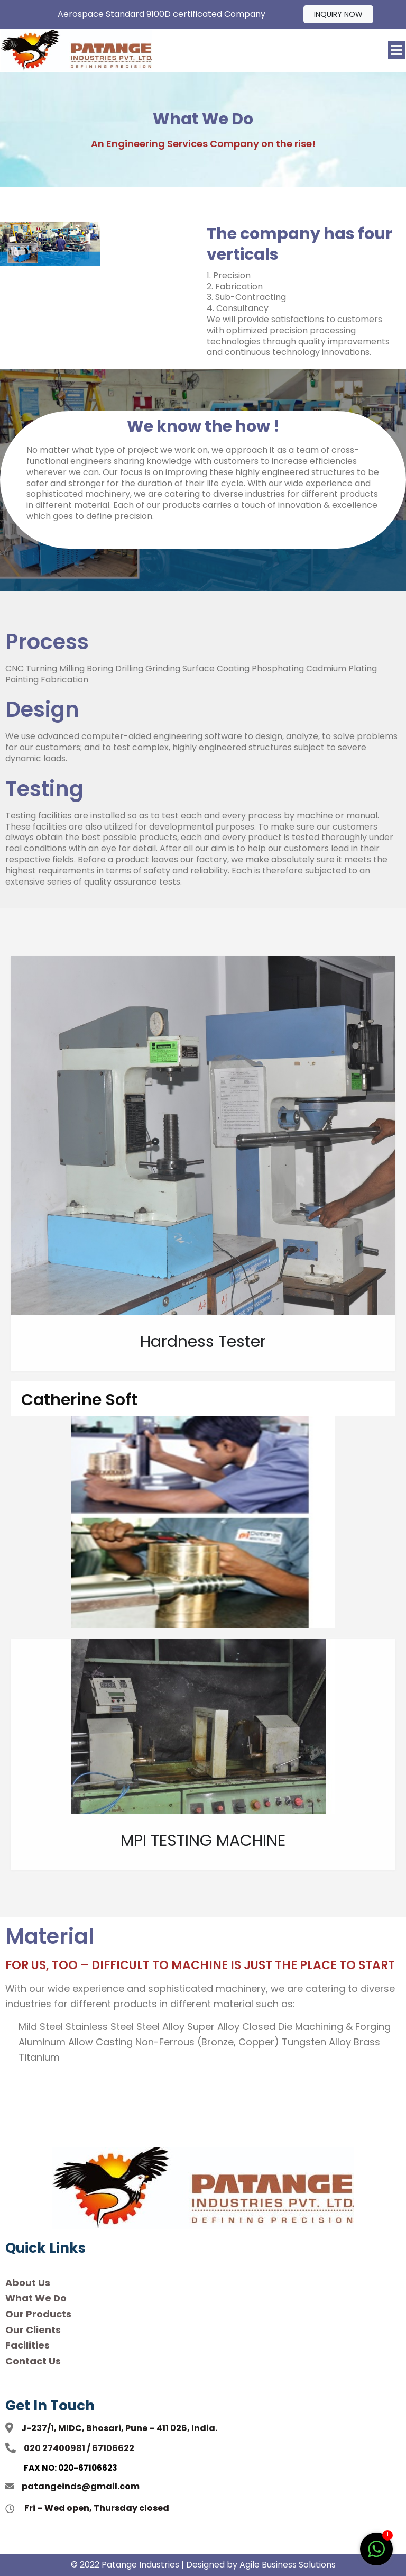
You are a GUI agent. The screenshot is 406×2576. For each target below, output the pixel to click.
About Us (27, 2282)
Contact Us (33, 2361)
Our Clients (33, 2329)
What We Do (36, 2298)
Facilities (27, 2345)
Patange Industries (140, 2565)
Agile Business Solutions (287, 2565)
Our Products (38, 2313)
